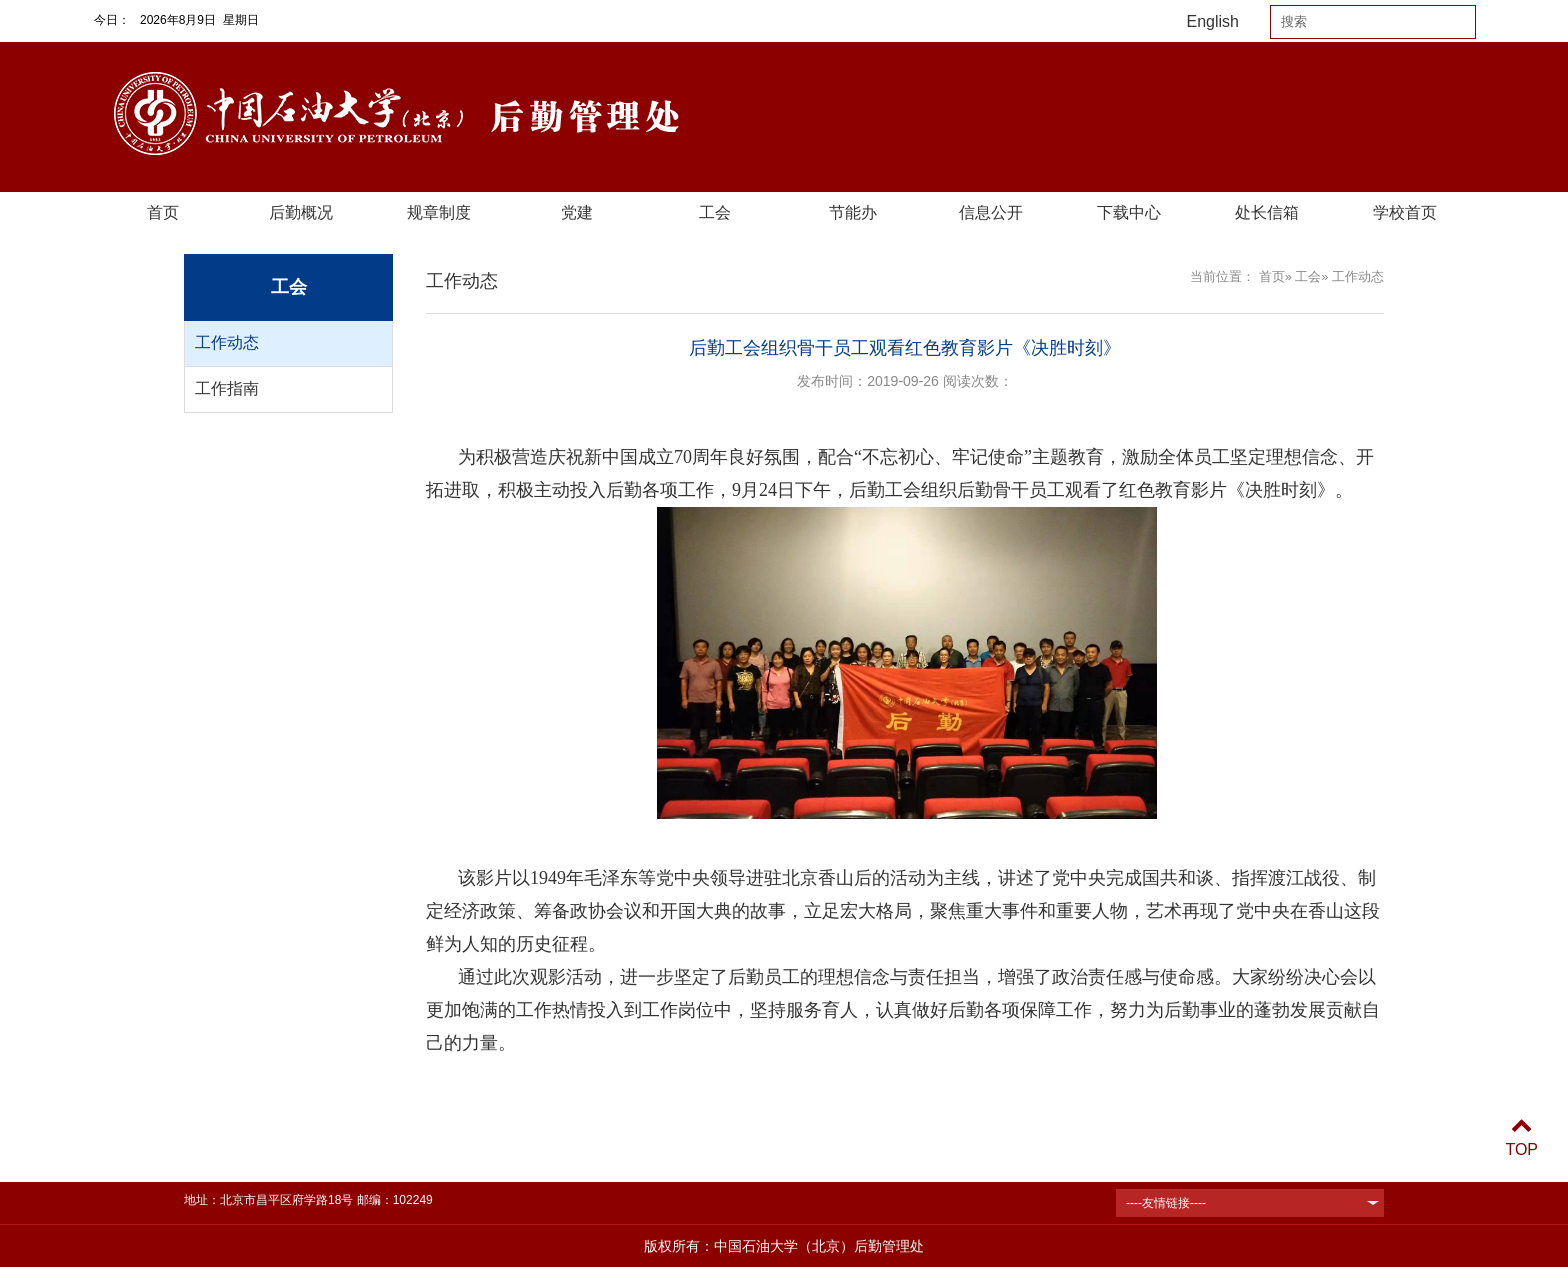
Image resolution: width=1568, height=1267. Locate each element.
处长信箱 (1267, 212)
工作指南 (227, 388)
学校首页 (1405, 212)
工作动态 (227, 342)
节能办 (853, 212)
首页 (163, 212)
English (1213, 21)
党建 (577, 212)
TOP (1521, 1137)
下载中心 (1129, 212)
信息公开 (991, 212)
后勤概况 (301, 212)
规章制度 (439, 212)
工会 (715, 212)
